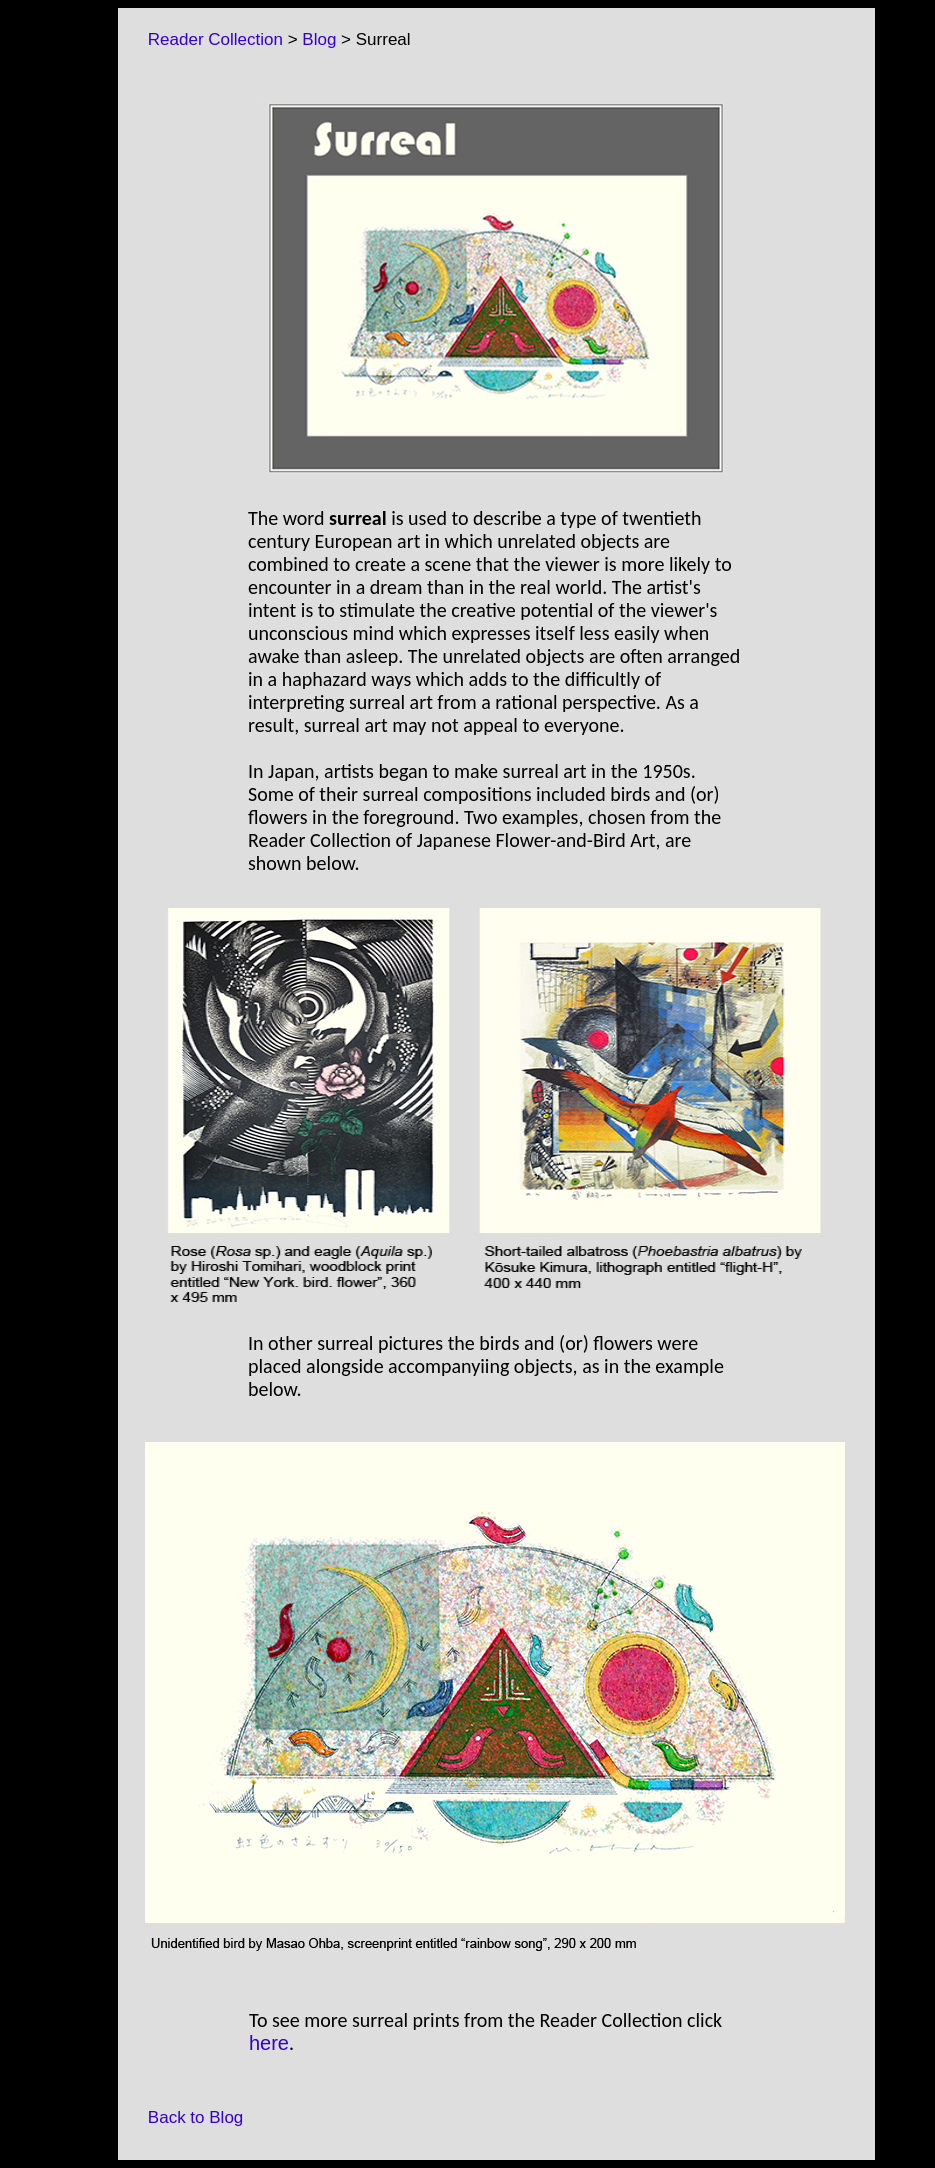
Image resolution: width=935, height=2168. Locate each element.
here (269, 2043)
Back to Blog (186, 2117)
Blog (319, 39)
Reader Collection (206, 39)
